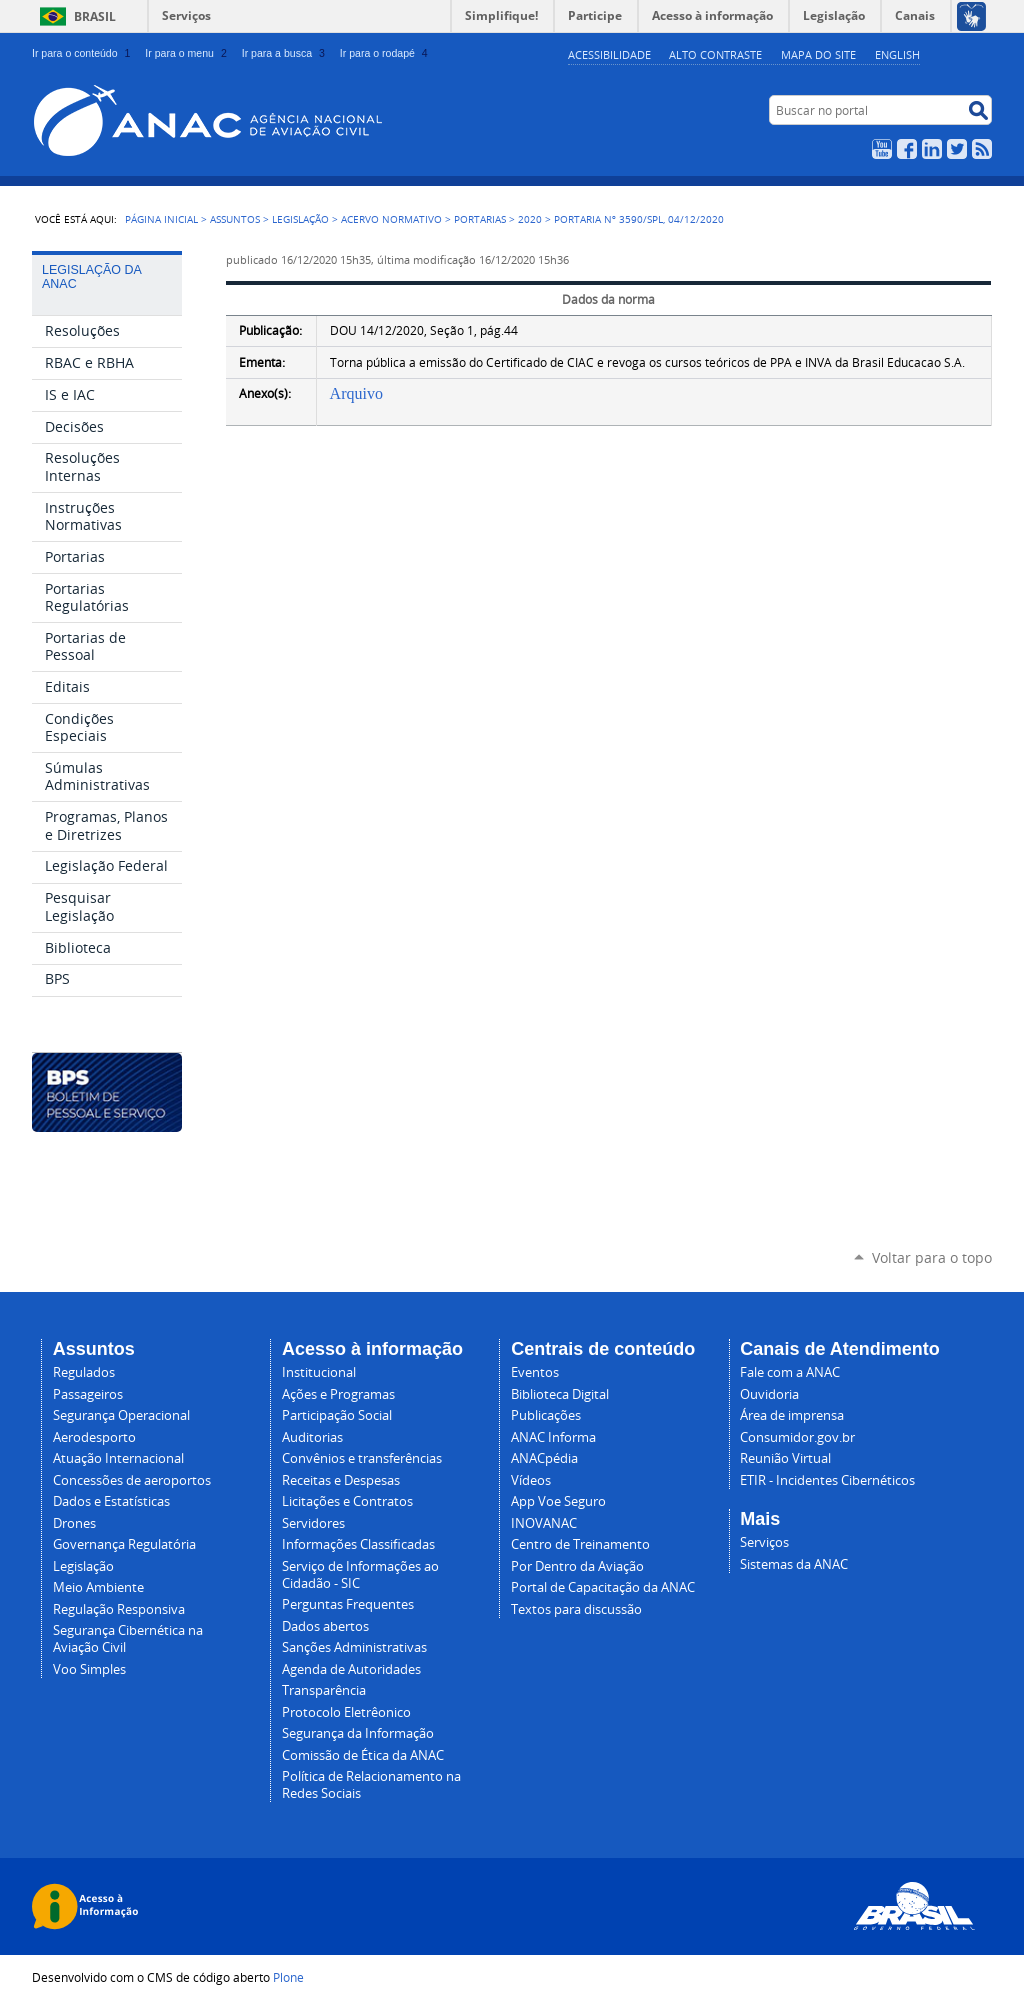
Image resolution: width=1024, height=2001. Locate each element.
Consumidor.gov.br (797, 1437)
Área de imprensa (792, 1415)
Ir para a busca (285, 53)
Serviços (186, 15)
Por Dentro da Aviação (577, 1566)
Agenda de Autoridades (351, 1669)
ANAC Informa (553, 1437)
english (897, 54)
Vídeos (531, 1480)
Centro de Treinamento (580, 1544)
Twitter (957, 149)
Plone (288, 1977)
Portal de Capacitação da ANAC (603, 1587)
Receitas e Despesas (341, 1480)
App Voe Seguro (558, 1501)
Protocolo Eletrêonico (346, 1712)
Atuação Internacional (118, 1458)
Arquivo (356, 393)
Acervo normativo (391, 219)
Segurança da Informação (358, 1733)
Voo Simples (89, 1669)
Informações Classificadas (358, 1544)
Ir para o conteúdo (83, 53)
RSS (982, 149)
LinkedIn (932, 149)
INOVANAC (544, 1523)
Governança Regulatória (124, 1544)
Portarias (480, 219)
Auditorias (312, 1437)
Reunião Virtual (785, 1458)
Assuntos (235, 219)
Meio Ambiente (98, 1587)
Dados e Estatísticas (111, 1501)
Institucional (319, 1372)
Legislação (300, 219)
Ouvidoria (769, 1394)
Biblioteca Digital (560, 1394)
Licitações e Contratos (347, 1501)
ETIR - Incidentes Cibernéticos (827, 1480)
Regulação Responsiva (119, 1609)
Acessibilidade (609, 54)
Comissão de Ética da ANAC (363, 1755)
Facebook (907, 149)
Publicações (546, 1415)
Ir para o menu (187, 53)
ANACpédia (544, 1458)
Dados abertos (325, 1626)
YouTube (882, 149)
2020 (530, 219)
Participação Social (337, 1415)
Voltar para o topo (932, 1257)
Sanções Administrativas (354, 1647)
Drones (74, 1523)
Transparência (324, 1690)
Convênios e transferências (362, 1458)
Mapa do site (818, 54)
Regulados (84, 1372)
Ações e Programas (338, 1394)
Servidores (313, 1523)
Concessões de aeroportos (132, 1480)
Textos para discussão (576, 1609)
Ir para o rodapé (386, 53)
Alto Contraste (715, 54)
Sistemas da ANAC (794, 1564)
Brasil (95, 16)
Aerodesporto (94, 1437)
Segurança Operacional (121, 1415)
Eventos (535, 1372)
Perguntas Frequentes (348, 1604)
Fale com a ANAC (790, 1372)
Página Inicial (161, 219)
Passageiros (88, 1394)
